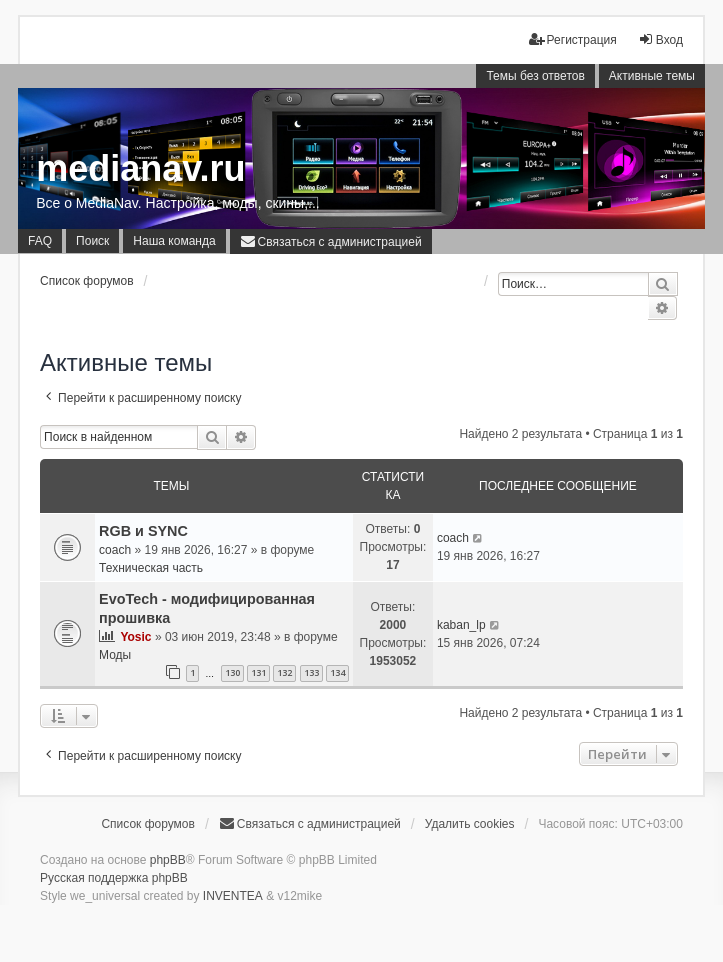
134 (337, 672)
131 (258, 672)
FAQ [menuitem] (40, 241)
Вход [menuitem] (660, 39)
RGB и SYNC (143, 531)
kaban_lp (461, 625)
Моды (115, 655)
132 (284, 672)
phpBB (168, 860)
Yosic (135, 637)
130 (232, 672)
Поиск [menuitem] (92, 241)
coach (115, 550)
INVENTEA (233, 896)
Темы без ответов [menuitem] (535, 76)
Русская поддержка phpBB (114, 878)
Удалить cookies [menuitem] (470, 824)
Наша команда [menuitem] (174, 241)
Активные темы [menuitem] (652, 76)
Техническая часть (151, 568)
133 (311, 672)
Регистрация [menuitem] (573, 39)
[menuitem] (331, 241)
